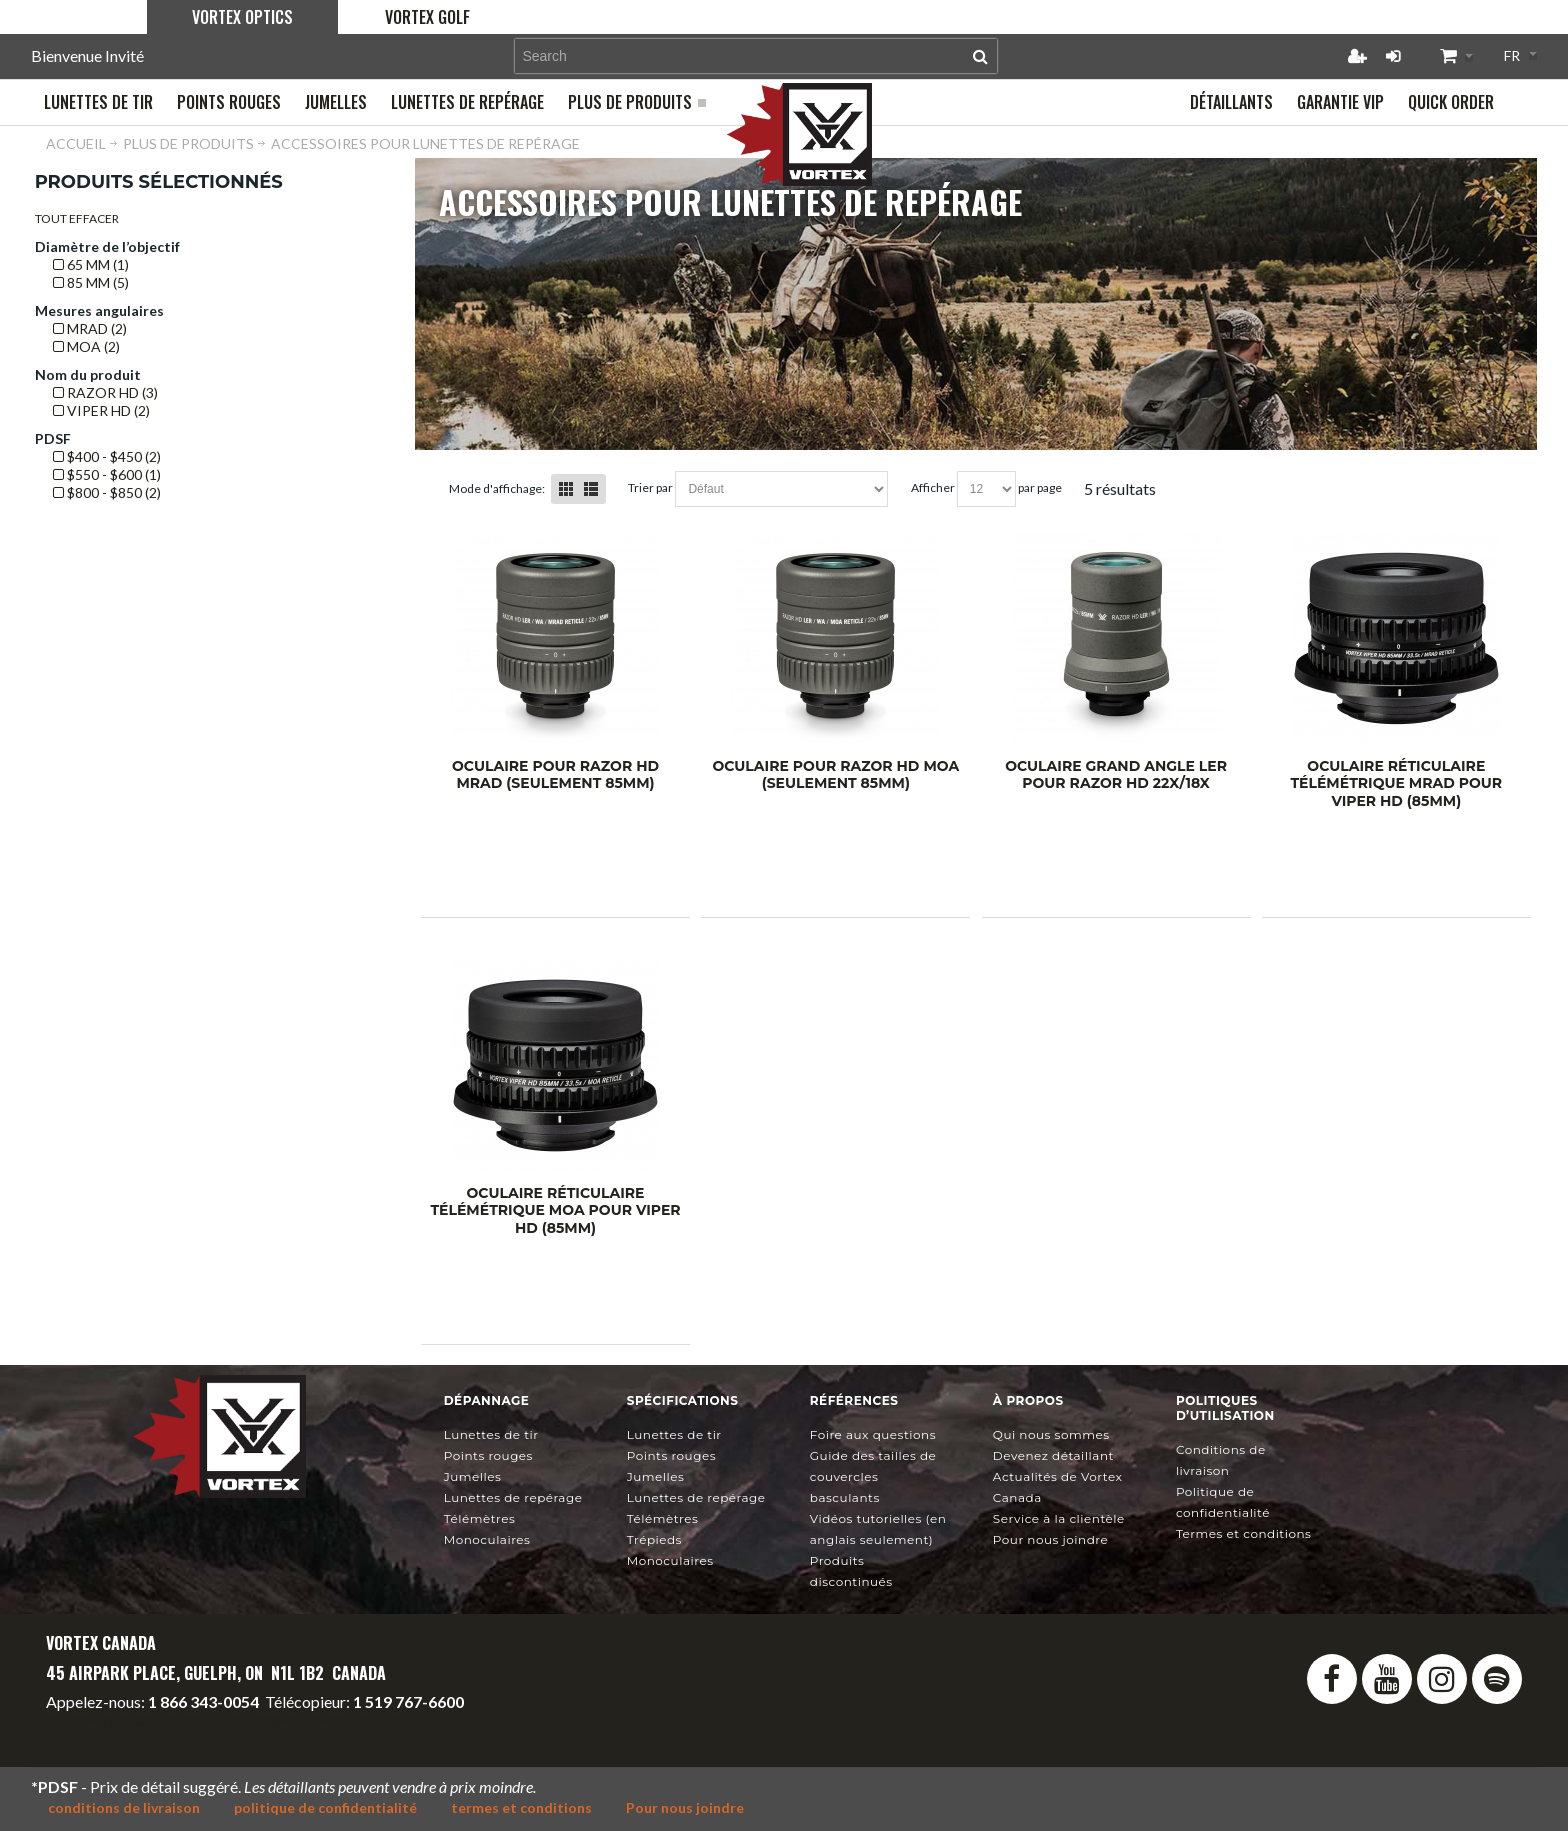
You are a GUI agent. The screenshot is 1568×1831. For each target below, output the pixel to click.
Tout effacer (77, 218)
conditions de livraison (124, 1807)
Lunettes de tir (491, 1434)
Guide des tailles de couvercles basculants (873, 1476)
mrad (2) (90, 328)
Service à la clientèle (1059, 1518)
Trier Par (650, 487)
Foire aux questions (873, 1434)
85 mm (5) (91, 282)
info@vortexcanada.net (126, 1719)
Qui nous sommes (1051, 1434)
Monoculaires (487, 1539)
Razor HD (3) (105, 392)
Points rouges (488, 1455)
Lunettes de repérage (513, 1497)
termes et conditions (521, 1807)
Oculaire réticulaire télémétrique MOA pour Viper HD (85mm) (555, 1210)
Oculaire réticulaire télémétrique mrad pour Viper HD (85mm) (1396, 783)
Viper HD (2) (101, 410)
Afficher (933, 487)
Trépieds (654, 1539)
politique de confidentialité (325, 1807)
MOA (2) (86, 346)
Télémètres (480, 1518)
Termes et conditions (1244, 1533)
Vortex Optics (242, 17)
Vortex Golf (427, 17)
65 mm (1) (91, 264)
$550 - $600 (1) (107, 474)
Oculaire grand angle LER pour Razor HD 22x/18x (1116, 775)
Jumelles (473, 1476)
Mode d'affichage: (497, 488)
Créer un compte (1357, 56)
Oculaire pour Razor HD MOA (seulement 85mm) (835, 775)
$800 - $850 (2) (107, 492)
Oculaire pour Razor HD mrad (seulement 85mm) (555, 775)
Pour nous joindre (1050, 1539)
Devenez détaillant (1053, 1455)
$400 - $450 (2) (107, 456)
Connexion (1393, 56)
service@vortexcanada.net (309, 1719)
